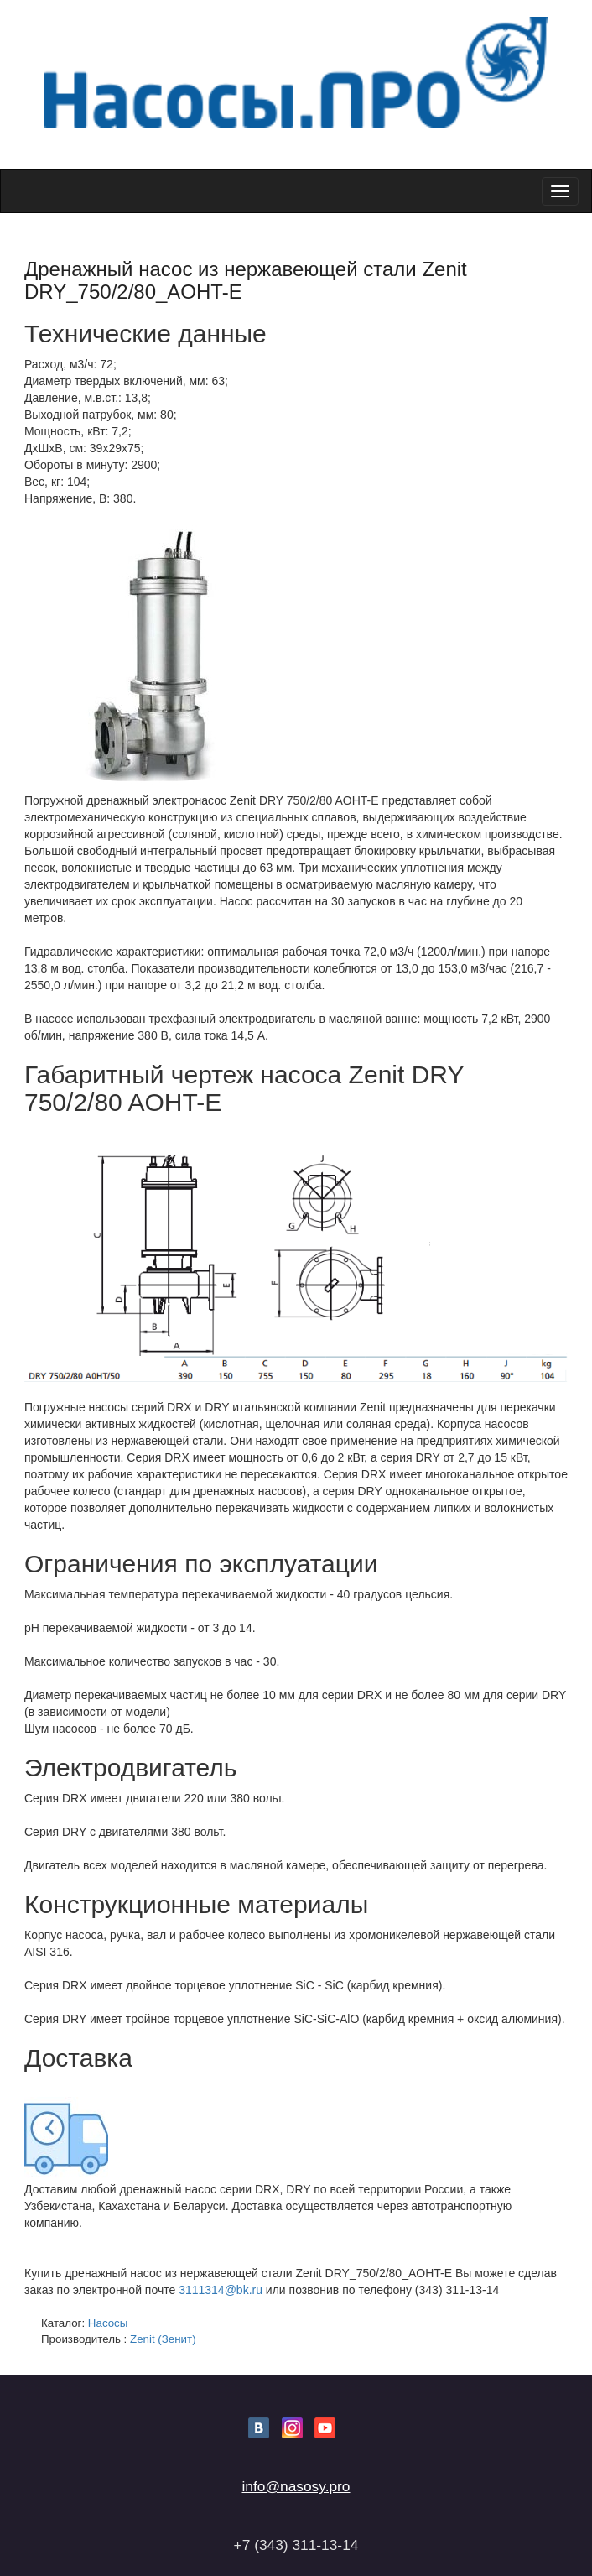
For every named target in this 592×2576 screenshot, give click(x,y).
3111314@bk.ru (220, 2290)
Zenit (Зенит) (163, 2339)
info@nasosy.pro (295, 2486)
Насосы (108, 2323)
